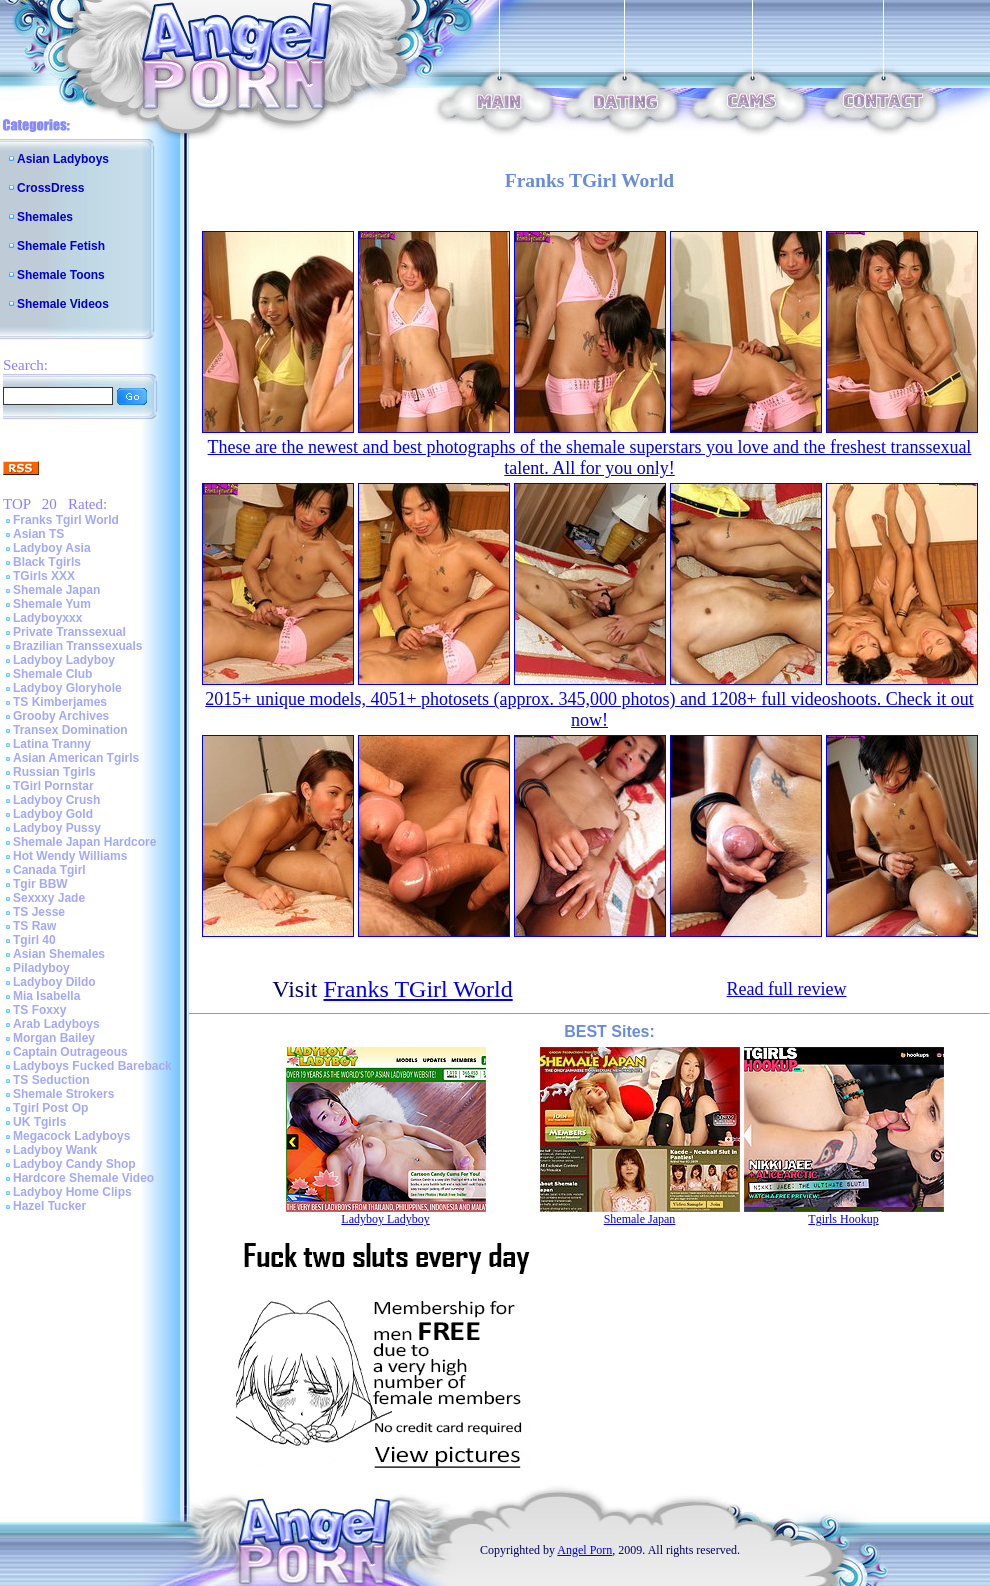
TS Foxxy (39, 1010)
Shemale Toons (61, 275)
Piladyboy (41, 968)
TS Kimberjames (60, 702)
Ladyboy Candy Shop (74, 1164)
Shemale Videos (63, 304)
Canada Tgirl (49, 870)
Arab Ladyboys (56, 1024)
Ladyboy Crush (56, 800)
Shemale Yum (52, 604)
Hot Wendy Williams (70, 856)
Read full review (787, 989)
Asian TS (38, 534)
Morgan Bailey (54, 1038)
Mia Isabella (46, 996)
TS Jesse (39, 912)
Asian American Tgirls (76, 758)
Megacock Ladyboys (71, 1136)
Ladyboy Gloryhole (67, 688)
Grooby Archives (61, 716)
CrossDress (50, 188)
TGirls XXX (44, 576)
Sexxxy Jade (49, 898)
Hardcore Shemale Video (83, 1178)
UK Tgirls (39, 1122)
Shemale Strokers (63, 1094)
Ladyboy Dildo (54, 982)
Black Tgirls (47, 562)
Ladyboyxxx (47, 618)
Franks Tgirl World (66, 520)
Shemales (45, 217)
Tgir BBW (40, 884)
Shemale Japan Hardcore (84, 842)
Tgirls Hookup (843, 1219)
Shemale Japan (56, 590)
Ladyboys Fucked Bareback (92, 1066)
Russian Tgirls (54, 772)
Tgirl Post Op (50, 1108)
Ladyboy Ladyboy (64, 660)
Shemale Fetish (61, 246)
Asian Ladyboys (63, 159)
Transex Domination (70, 730)
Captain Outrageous (70, 1052)
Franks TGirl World (418, 989)
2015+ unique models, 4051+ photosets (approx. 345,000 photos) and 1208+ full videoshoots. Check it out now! (589, 709)
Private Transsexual (69, 632)
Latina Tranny (52, 744)
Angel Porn (584, 1550)
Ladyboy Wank (55, 1150)
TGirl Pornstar (53, 786)
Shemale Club (52, 674)
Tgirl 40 (34, 940)
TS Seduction (51, 1080)
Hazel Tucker (49, 1206)
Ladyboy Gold (53, 814)
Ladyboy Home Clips (72, 1192)
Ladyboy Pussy (57, 828)
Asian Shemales (59, 954)
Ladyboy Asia (52, 548)
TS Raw (34, 926)
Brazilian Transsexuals (77, 646)
